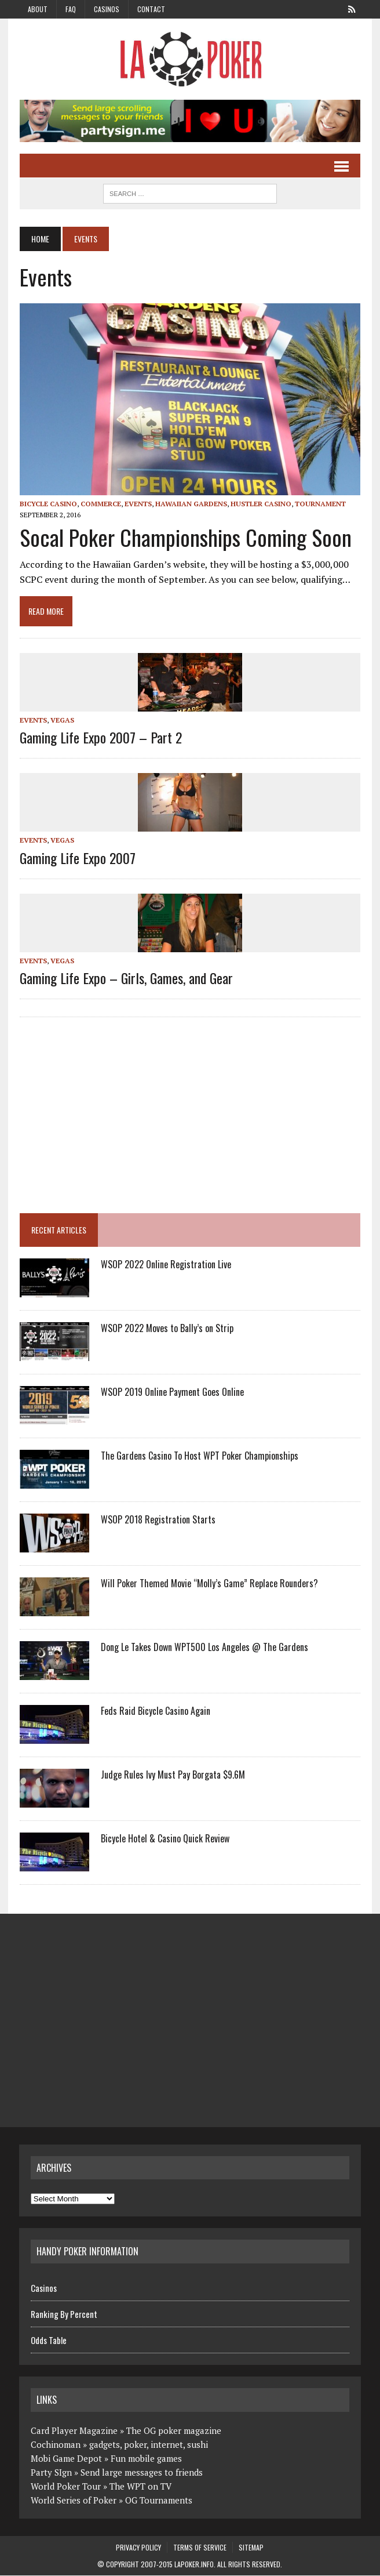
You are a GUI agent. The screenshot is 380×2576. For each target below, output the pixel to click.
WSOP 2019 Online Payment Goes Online (171, 1392)
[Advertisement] (116, 1110)
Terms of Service (199, 2548)
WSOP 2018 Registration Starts (157, 1520)
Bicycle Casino (47, 504)
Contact (151, 9)
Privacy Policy (138, 2548)
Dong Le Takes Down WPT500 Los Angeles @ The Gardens (204, 1648)
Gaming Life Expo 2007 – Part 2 (100, 737)
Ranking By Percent (64, 2314)
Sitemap (251, 2548)
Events (137, 504)
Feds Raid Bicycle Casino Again (155, 1711)
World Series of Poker (73, 2500)
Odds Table (49, 2340)
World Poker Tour (66, 2486)
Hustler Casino (260, 504)
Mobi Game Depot (66, 2459)
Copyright (122, 2565)
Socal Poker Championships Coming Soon (185, 537)
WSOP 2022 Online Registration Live (165, 1265)
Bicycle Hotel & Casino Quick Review (164, 1839)
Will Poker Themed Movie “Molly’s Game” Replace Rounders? (208, 1584)
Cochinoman (56, 2445)
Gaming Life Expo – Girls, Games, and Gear (125, 978)
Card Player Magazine (74, 2431)
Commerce (100, 504)
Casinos (106, 9)
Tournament (319, 504)
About (38, 9)
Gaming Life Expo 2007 (77, 858)
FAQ (70, 9)
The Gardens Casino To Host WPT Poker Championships (199, 1456)
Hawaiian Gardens (190, 504)
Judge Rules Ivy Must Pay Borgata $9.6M (172, 1775)
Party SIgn (51, 2473)
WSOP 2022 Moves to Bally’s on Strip (166, 1329)
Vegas (62, 720)
